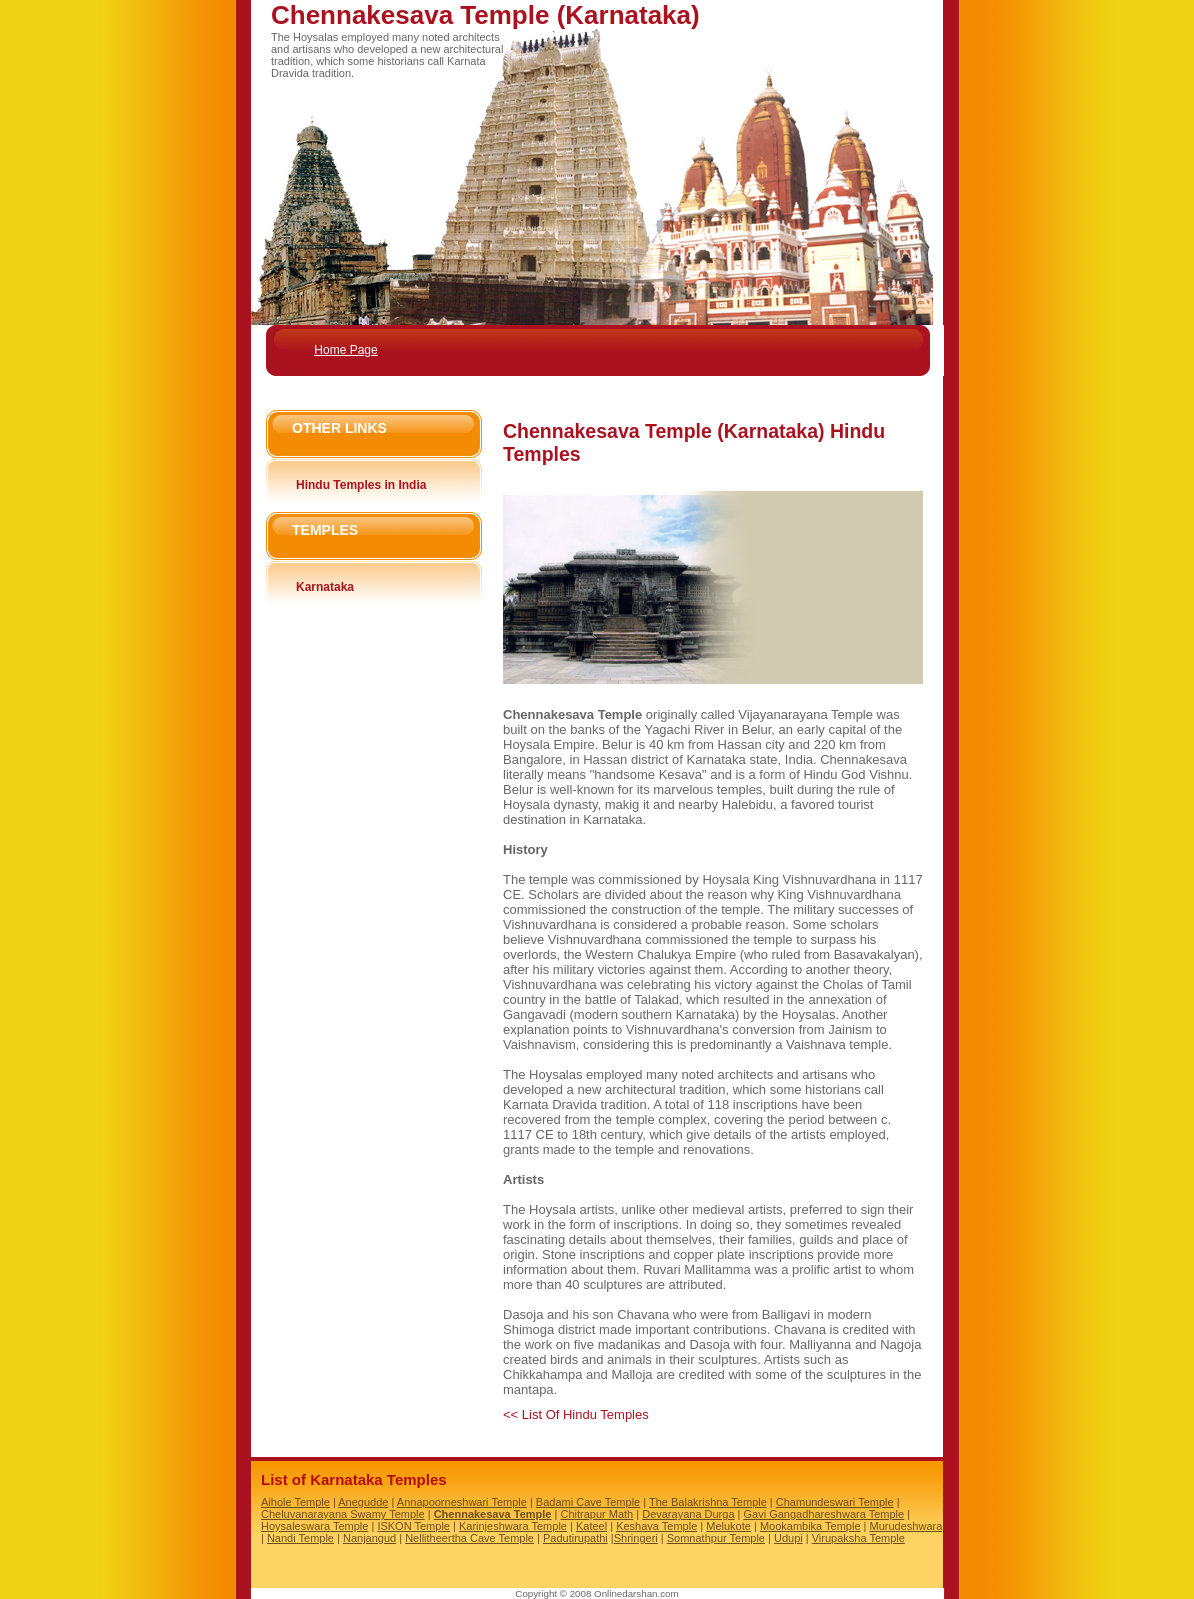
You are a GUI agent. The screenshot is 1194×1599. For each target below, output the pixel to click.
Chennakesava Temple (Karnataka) (485, 15)
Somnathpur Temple (716, 1538)
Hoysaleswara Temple (314, 1526)
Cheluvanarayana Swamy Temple (343, 1514)
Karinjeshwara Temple (513, 1526)
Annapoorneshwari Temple (462, 1502)
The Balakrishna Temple (708, 1502)
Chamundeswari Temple (835, 1502)
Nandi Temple (300, 1538)
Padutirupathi (575, 1538)
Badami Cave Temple (588, 1502)
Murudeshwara (906, 1526)
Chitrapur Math (596, 1514)
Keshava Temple (656, 1526)
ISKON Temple (413, 1526)
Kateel (591, 1526)
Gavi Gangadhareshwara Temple (824, 1514)
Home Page (345, 350)
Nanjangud (369, 1538)
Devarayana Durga (688, 1514)
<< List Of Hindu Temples (576, 1414)
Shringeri (636, 1538)
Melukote (728, 1526)
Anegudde (363, 1502)
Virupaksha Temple (858, 1538)
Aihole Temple (295, 1502)
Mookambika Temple (810, 1526)
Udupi (788, 1538)
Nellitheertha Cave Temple (469, 1538)
